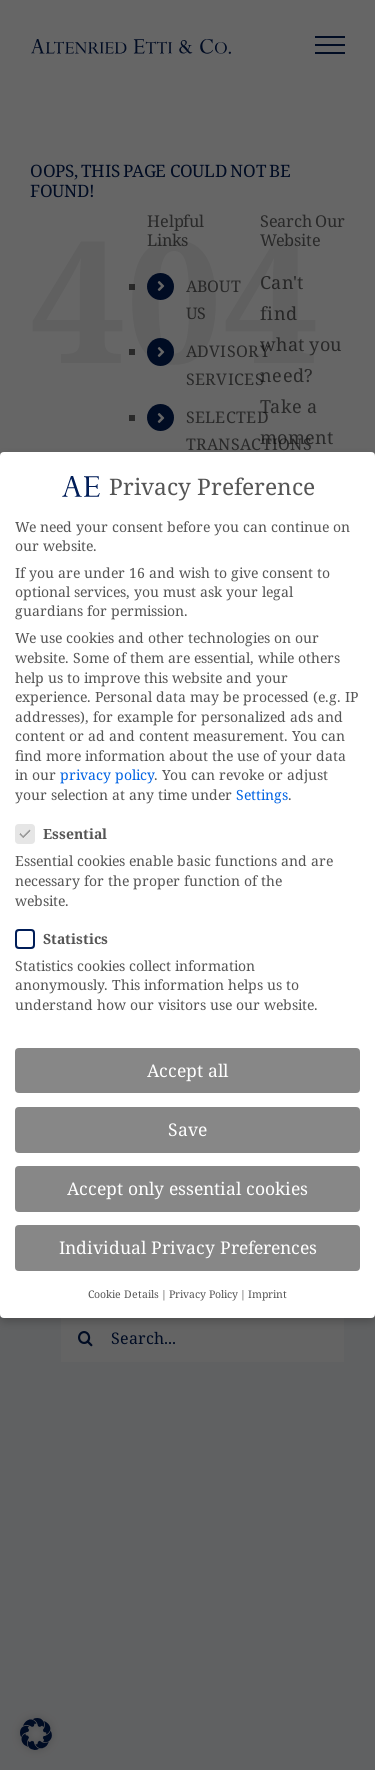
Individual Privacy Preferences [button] (188, 1247)
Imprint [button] (267, 1294)
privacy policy (107, 774)
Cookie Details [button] (123, 1294)
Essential (69, 833)
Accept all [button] (187, 1070)
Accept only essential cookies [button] (187, 1188)
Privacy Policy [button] (203, 1294)
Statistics (70, 938)
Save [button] (187, 1129)
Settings (262, 794)
